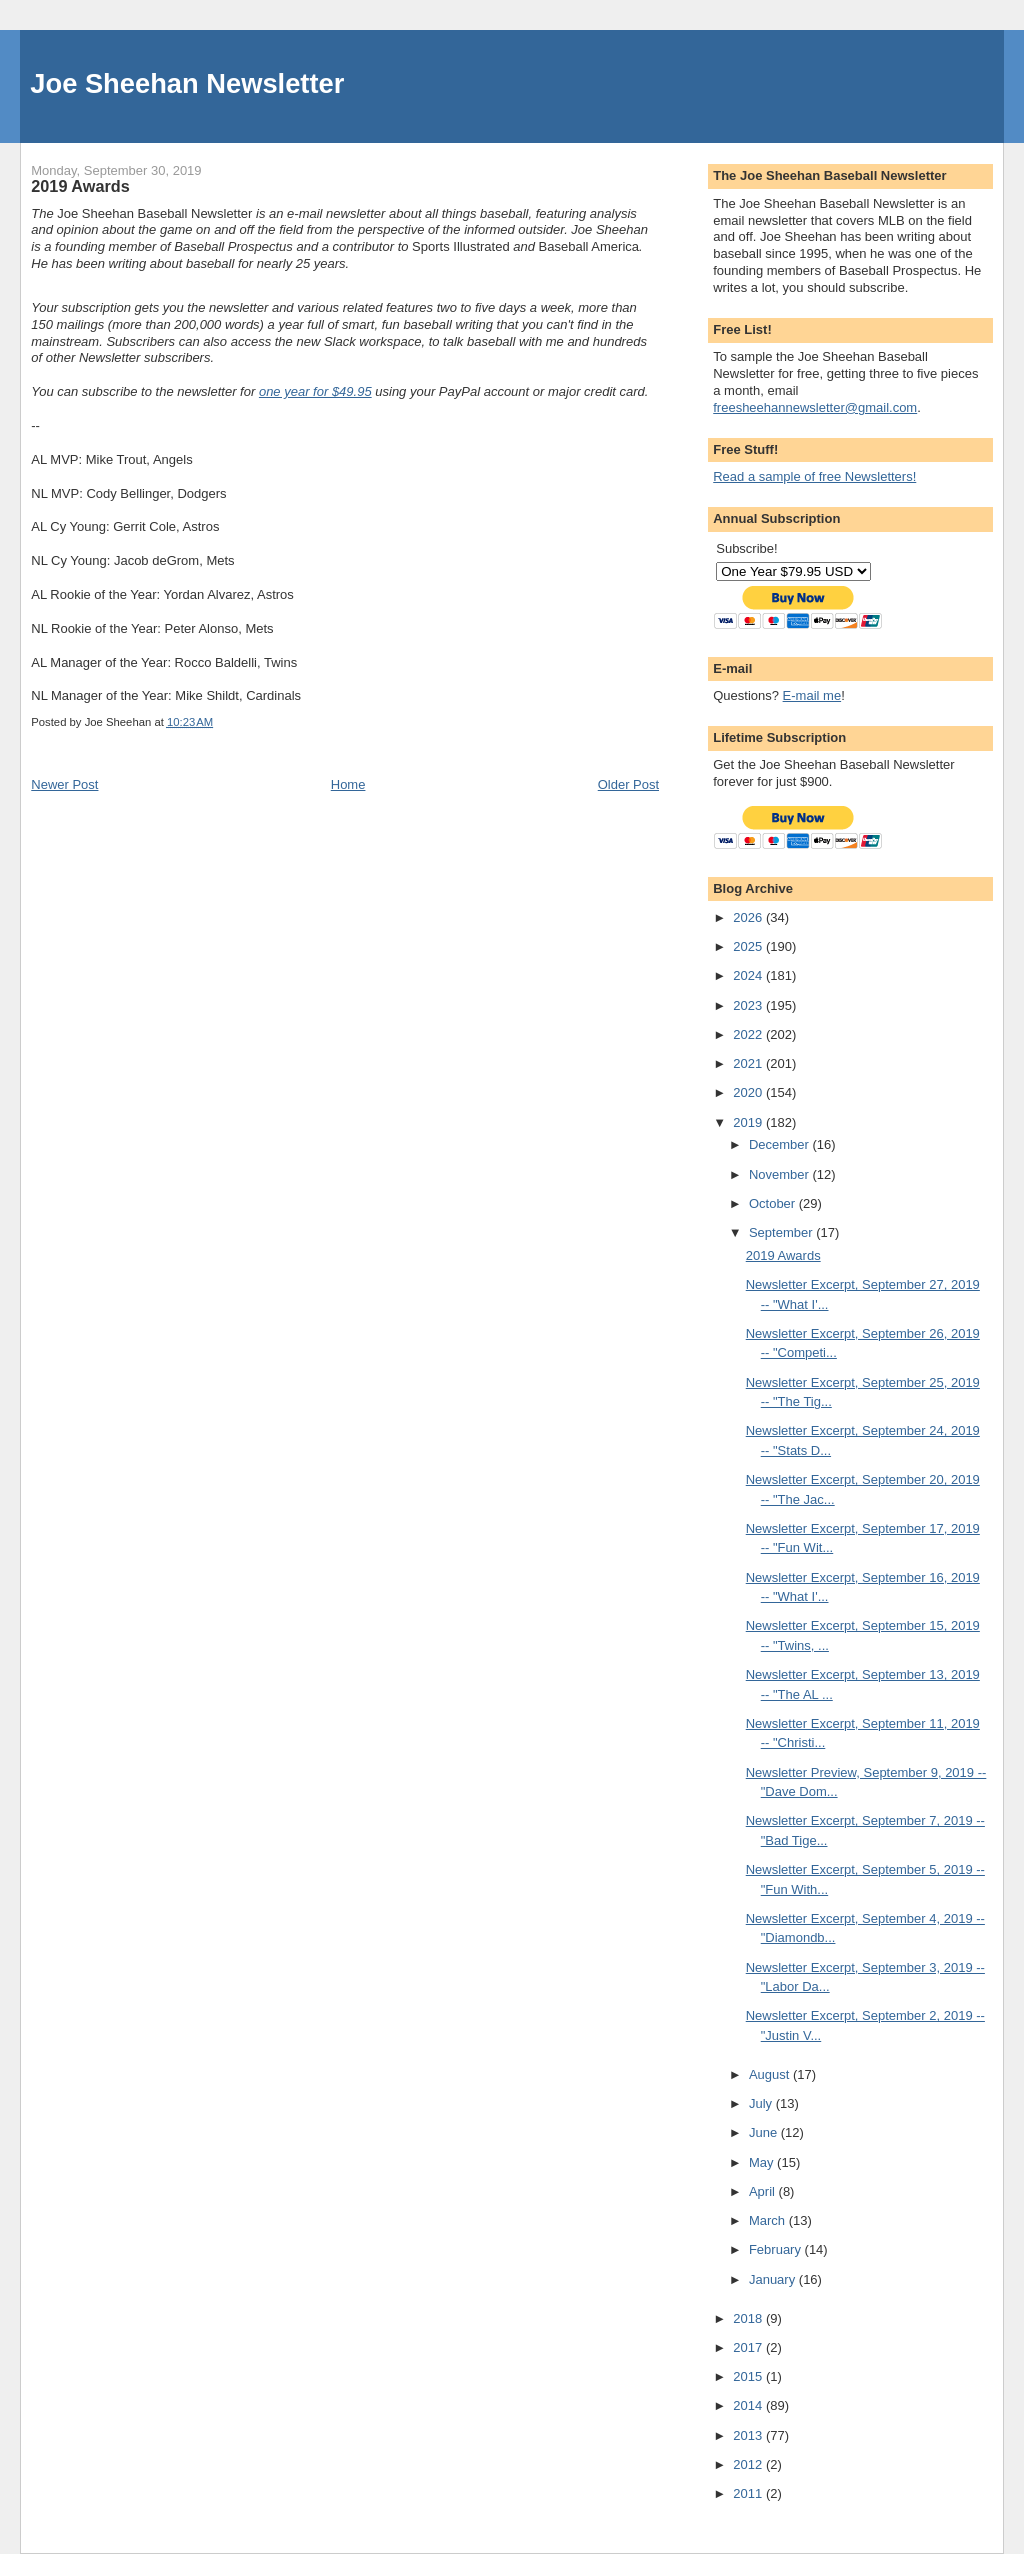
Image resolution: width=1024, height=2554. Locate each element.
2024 (749, 975)
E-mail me (812, 695)
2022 (749, 1034)
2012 (749, 2464)
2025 (749, 946)
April (764, 2191)
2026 (749, 917)
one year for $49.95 (315, 391)
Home (348, 784)
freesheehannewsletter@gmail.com (815, 407)
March (769, 2220)
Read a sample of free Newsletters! (814, 476)
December (781, 1144)
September (782, 1232)
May (763, 2162)
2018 (749, 2318)
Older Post (628, 784)
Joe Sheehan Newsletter (187, 83)
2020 (749, 1092)
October (774, 1203)
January (774, 2279)
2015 (749, 2376)
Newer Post (64, 784)
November (781, 1174)
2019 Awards (783, 1255)
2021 (749, 1063)
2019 (749, 1122)
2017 (749, 2347)
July (762, 2103)
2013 (749, 2435)
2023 (749, 1005)
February (777, 2249)
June (765, 2132)
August (771, 2074)
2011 (749, 2493)
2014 (749, 2405)
